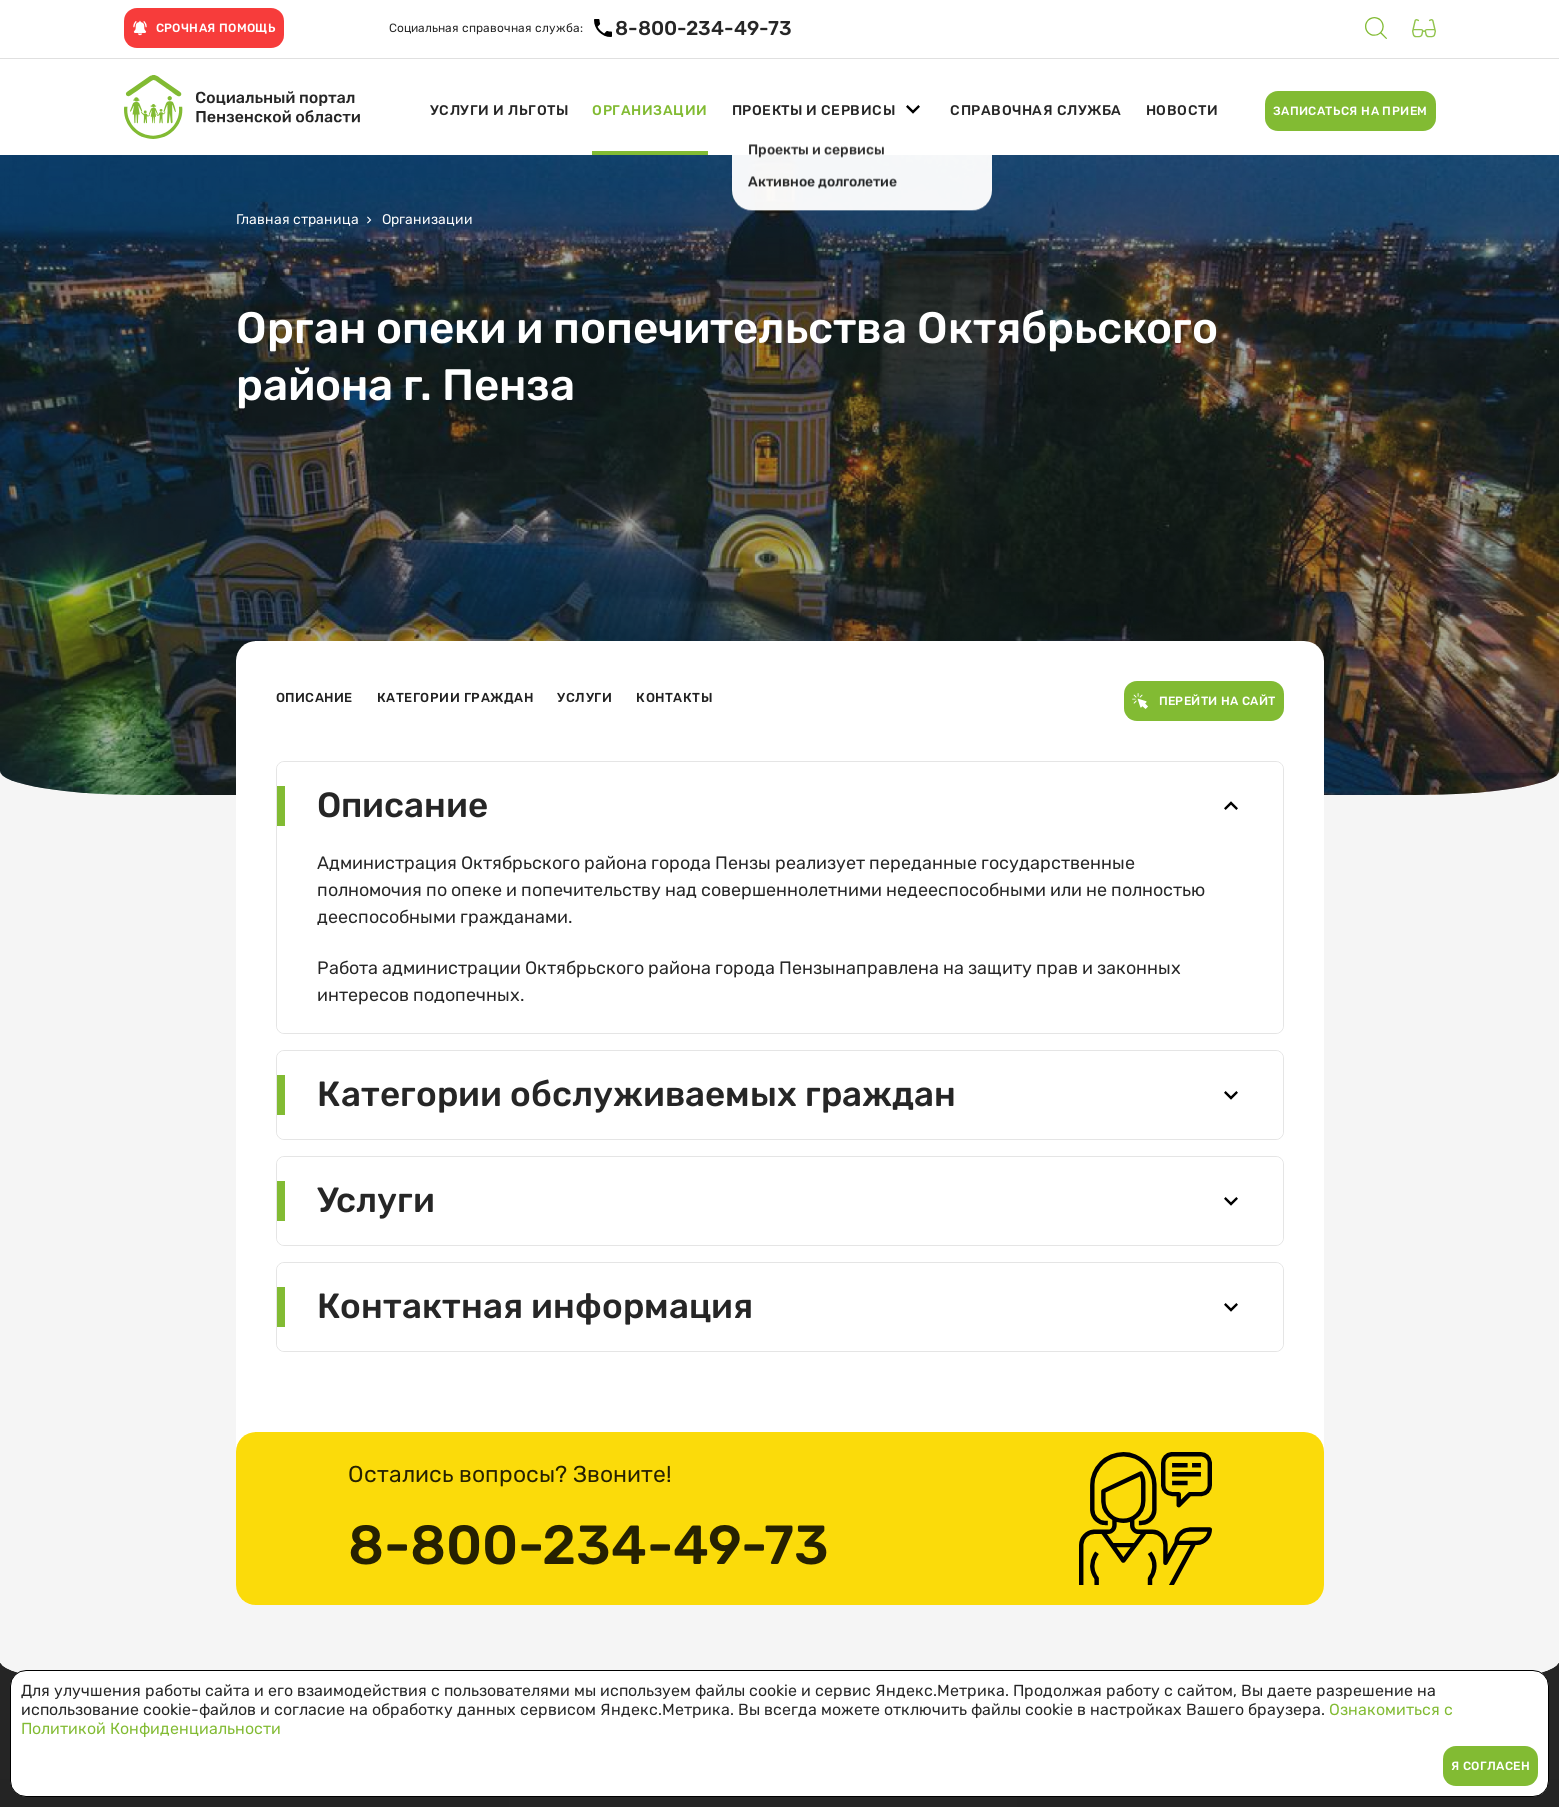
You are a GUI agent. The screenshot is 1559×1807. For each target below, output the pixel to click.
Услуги (584, 697)
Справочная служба (1036, 111)
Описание (314, 697)
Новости (1182, 111)
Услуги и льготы (499, 111)
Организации (650, 111)
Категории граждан (455, 697)
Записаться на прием (1350, 111)
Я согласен (1490, 1766)
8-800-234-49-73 (588, 1546)
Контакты (674, 697)
